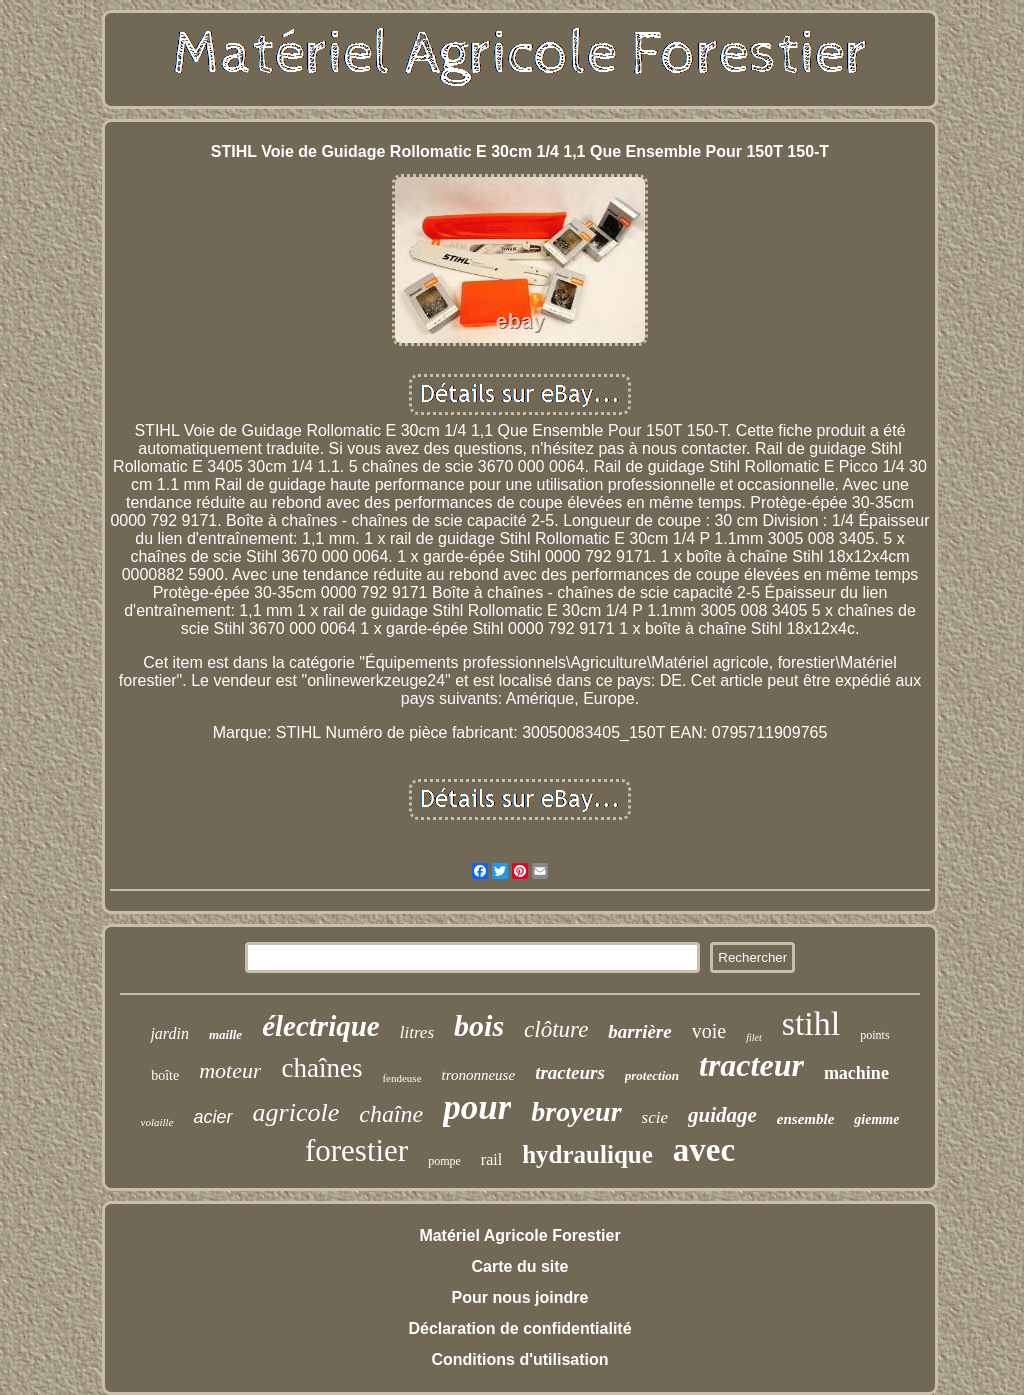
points (874, 1035)
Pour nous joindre (520, 1297)
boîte (165, 1075)
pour (477, 1107)
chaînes (321, 1068)
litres (417, 1032)
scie (655, 1117)
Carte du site (520, 1266)
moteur (230, 1070)
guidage (722, 1115)
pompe (444, 1161)
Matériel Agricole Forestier (519, 1235)
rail (491, 1159)
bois (479, 1025)
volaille (157, 1122)
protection (652, 1075)
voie (709, 1031)
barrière (639, 1031)
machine (856, 1073)
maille (225, 1034)
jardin (169, 1033)
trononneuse (479, 1075)
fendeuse (401, 1078)
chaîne (391, 1114)
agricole (296, 1112)
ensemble (806, 1119)
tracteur (751, 1065)
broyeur (576, 1111)
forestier (356, 1150)
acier (213, 1117)
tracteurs (570, 1072)
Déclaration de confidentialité (519, 1328)
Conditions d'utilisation (519, 1359)
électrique (321, 1026)
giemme (876, 1119)
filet (754, 1037)
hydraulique (587, 1154)
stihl (811, 1023)
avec (704, 1150)
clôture (556, 1029)
